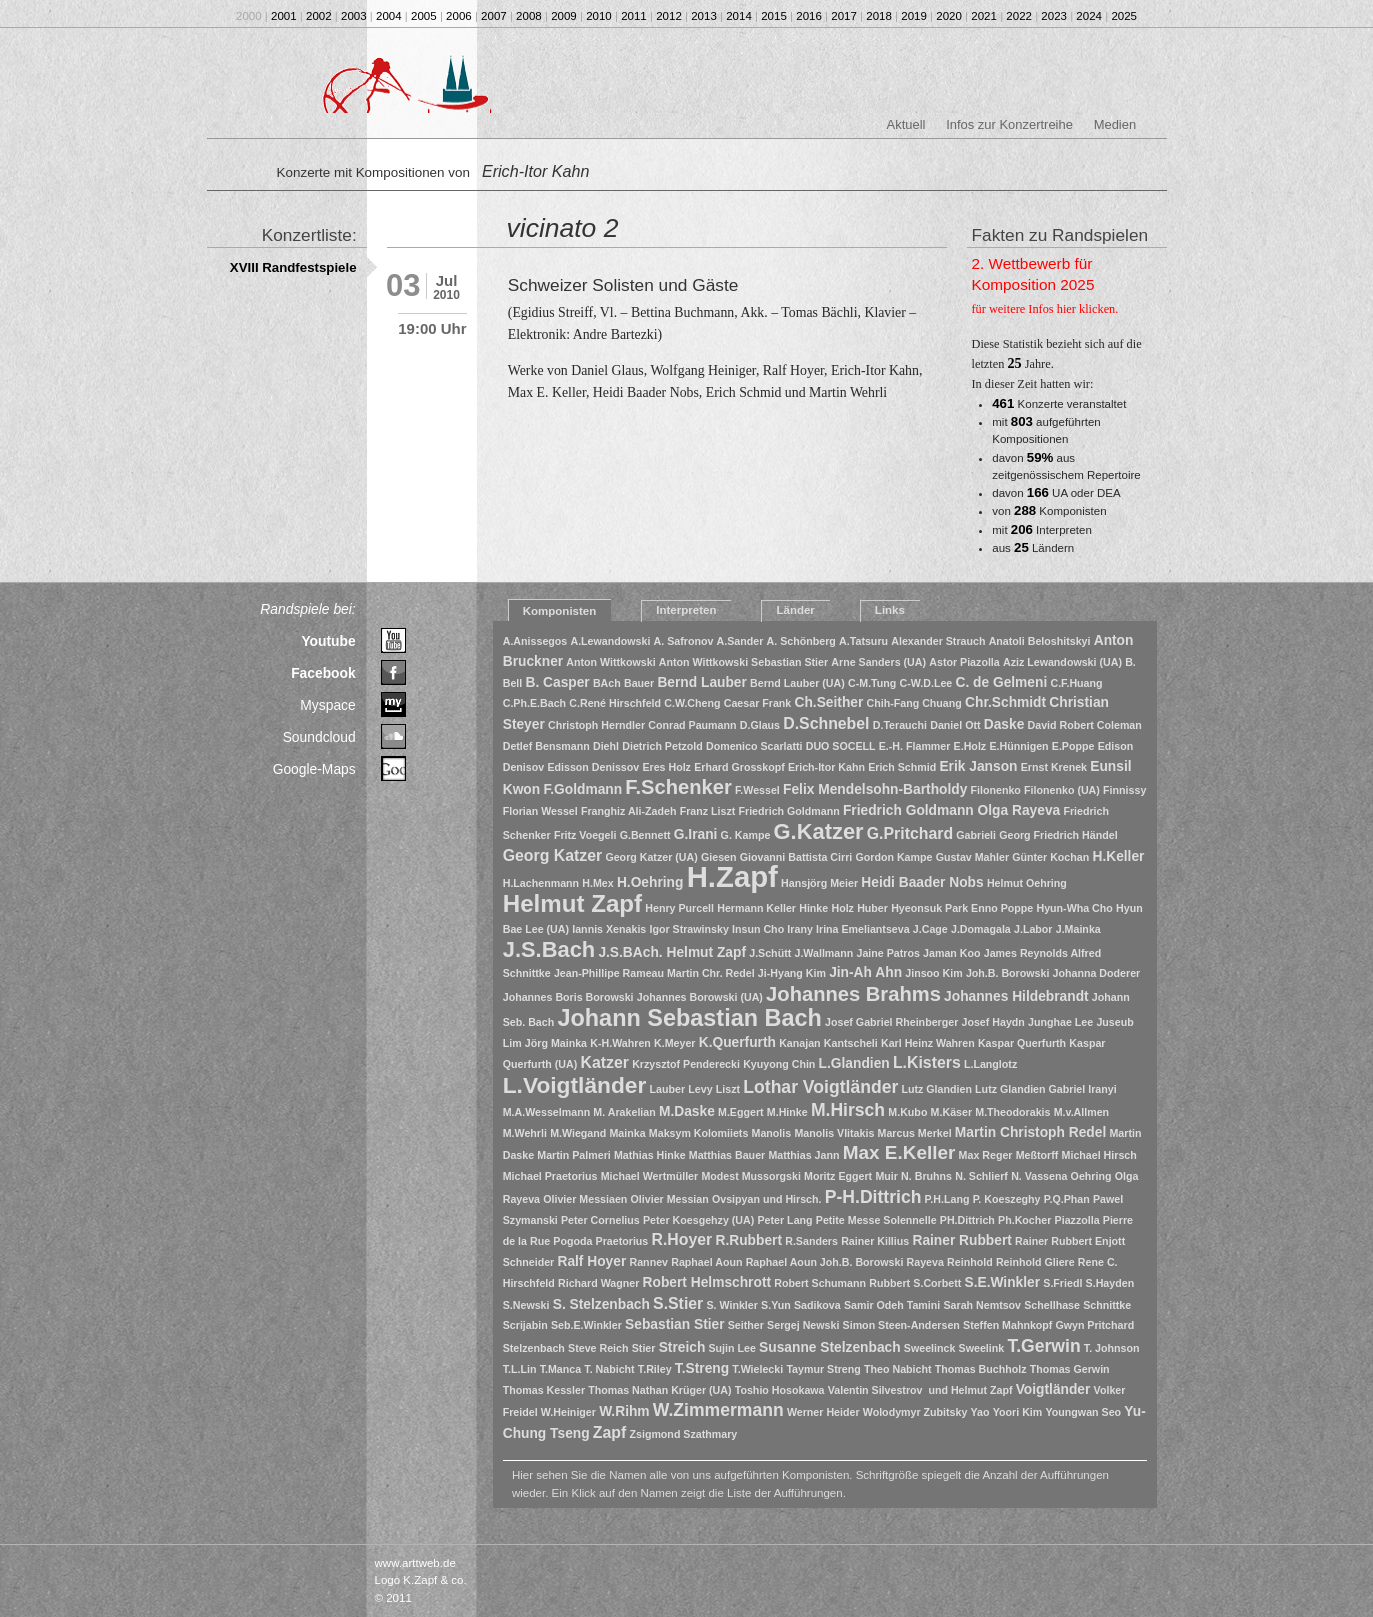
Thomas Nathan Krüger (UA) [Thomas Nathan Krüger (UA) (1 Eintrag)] (659, 1390)
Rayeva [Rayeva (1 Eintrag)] (925, 1262)
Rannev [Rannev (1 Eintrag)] (649, 1262)
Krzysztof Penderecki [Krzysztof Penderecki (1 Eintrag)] (686, 1064)
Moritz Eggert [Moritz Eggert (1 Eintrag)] (838, 1176)
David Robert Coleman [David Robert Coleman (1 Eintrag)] (1085, 725)
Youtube (328, 641)
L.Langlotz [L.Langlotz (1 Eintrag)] (990, 1064)
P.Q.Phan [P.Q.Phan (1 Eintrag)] (1067, 1199)
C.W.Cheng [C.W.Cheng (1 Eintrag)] (692, 703)
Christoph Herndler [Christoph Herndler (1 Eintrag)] (596, 725)
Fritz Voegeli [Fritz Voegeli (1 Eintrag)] (585, 835)
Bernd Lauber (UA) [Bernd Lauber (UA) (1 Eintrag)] (797, 683)
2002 (319, 16)
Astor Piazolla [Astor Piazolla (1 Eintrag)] (964, 662)
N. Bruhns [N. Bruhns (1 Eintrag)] (926, 1176)
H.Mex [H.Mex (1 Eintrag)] (597, 883)
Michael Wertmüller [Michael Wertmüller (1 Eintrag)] (650, 1176)
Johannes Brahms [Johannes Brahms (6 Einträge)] (853, 994)
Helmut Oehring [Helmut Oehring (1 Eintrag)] (1027, 883)
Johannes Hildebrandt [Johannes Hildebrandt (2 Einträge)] (1016, 996)
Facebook (323, 673)
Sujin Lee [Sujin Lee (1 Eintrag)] (732, 1348)
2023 (1054, 16)
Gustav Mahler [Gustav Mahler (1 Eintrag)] (972, 857)
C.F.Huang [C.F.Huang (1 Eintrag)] (1076, 683)
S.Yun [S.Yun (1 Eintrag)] (776, 1305)
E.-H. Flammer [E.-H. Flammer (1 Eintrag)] (915, 746)
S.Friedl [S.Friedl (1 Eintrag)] (1062, 1283)
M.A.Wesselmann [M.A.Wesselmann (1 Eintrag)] (546, 1112)
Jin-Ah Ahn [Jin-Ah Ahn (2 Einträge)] (865, 972)
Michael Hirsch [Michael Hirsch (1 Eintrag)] (1099, 1155)
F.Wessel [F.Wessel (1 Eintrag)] (757, 790)
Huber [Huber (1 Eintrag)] (872, 908)
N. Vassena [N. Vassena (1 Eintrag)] (1039, 1176)
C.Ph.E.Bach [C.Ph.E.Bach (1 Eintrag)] (534, 703)
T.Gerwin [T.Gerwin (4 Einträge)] (1043, 1346)
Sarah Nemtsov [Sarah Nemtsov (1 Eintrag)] (982, 1305)
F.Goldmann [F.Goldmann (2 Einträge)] (582, 789)
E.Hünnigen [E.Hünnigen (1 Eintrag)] (1018, 746)
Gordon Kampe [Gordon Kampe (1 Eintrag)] (893, 857)
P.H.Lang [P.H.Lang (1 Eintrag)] (947, 1199)
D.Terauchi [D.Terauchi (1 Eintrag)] (900, 725)
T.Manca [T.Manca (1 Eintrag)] (560, 1369)
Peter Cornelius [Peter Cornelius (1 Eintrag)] (600, 1220)
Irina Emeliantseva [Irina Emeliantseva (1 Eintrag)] (863, 929)
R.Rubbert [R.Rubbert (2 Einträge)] (748, 1240)
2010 (599, 16)
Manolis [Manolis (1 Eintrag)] (772, 1133)
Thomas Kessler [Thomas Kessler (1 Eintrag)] (544, 1390)
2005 (424, 16)
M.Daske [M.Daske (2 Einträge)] (687, 1111)
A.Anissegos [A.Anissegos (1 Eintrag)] (535, 641)
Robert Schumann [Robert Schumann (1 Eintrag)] (820, 1283)
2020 (949, 16)
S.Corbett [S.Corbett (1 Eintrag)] (937, 1283)
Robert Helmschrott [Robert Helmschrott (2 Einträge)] (707, 1282)
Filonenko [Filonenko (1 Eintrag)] (996, 790)
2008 (529, 16)
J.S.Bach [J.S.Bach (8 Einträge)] (549, 949)
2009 (564, 16)
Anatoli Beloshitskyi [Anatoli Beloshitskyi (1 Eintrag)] (1040, 641)
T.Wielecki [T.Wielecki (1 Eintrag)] (757, 1369)
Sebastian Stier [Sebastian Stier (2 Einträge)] (674, 1324)
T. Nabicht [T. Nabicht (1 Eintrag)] (609, 1369)
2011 (634, 16)
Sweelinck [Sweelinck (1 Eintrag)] (930, 1348)
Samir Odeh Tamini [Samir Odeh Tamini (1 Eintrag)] (892, 1305)
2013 (704, 16)
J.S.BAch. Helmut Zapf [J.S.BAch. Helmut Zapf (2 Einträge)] (672, 952)
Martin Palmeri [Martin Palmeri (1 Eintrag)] (573, 1155)
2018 (879, 16)
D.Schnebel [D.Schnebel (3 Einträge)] (826, 723)
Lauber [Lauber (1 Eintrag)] (668, 1089)
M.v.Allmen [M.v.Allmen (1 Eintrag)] (1081, 1112)
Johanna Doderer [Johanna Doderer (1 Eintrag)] (1097, 973)
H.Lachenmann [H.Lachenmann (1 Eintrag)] (541, 883)
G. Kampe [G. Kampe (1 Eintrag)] (746, 835)
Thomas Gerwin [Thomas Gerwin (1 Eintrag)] (1070, 1369)
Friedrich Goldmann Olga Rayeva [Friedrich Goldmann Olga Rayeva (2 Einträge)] (951, 810)
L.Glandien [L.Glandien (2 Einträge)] (854, 1063)
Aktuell (906, 124)
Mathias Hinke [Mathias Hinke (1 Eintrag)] (650, 1155)
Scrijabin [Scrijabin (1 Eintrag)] (525, 1325)
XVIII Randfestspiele (293, 267)
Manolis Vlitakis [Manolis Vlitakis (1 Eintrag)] (834, 1133)
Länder (795, 610)
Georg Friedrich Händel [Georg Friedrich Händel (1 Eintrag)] (1058, 835)
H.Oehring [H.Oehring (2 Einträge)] (650, 882)
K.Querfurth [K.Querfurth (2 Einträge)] (737, 1042)
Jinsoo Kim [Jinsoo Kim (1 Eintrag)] (933, 973)
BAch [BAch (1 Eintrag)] (607, 683)
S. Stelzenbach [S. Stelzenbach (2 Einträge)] (601, 1304)
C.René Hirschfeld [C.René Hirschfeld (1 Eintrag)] (615, 703)
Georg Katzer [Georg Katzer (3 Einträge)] (553, 855)
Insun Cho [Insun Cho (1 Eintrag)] (758, 929)
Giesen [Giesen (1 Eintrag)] (719, 857)
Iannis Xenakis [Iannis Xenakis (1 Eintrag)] (609, 929)
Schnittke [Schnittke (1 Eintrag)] (1107, 1305)
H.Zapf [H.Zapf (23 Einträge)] (732, 876)
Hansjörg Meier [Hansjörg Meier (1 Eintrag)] (819, 883)
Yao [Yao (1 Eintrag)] (980, 1412)
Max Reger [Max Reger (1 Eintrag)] (986, 1155)
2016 (809, 16)
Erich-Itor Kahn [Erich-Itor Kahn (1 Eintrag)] (826, 767)
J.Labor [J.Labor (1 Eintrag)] (1033, 929)
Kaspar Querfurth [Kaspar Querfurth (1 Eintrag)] (1022, 1043)
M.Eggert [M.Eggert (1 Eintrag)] (741, 1112)
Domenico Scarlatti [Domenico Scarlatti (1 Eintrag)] (754, 746)
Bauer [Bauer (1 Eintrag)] (639, 683)
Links (890, 610)
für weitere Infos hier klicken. (1045, 309)
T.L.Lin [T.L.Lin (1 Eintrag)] (520, 1369)
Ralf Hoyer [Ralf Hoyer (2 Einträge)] (591, 1261)
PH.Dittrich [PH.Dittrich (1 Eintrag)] (967, 1220)
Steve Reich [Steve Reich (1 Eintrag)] (598, 1348)
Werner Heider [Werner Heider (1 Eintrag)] (823, 1412)
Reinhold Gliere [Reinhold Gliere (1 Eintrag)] (1035, 1262)
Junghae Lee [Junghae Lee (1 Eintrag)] (1060, 1022)
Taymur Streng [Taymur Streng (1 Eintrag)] (823, 1369)
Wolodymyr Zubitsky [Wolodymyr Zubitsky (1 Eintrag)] (915, 1412)
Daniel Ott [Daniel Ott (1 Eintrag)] (955, 725)
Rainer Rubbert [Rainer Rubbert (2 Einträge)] (961, 1240)
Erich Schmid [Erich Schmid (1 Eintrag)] (902, 767)
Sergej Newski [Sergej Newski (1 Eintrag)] (803, 1325)
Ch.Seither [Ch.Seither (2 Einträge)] (828, 702)
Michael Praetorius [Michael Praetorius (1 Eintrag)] (550, 1176)
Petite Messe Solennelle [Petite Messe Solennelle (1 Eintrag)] (876, 1220)
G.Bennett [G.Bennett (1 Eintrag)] (645, 835)
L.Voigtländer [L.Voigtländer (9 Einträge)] (575, 1085)
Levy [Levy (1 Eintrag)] (700, 1089)
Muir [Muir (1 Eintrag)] (886, 1176)
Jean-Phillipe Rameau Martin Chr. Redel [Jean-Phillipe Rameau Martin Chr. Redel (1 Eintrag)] (654, 973)
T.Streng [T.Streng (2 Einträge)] (702, 1368)
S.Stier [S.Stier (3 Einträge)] (678, 1303)
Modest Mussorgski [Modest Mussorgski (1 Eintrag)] (750, 1176)
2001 (284, 16)
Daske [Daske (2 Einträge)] (1004, 724)
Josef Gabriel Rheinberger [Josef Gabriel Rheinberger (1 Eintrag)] (891, 1022)
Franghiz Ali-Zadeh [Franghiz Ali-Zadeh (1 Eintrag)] (629, 811)
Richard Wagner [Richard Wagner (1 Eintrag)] (598, 1283)
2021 (984, 16)
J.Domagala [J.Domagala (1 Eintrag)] (981, 929)
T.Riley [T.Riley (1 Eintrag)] (655, 1369)
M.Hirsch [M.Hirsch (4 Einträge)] (848, 1110)
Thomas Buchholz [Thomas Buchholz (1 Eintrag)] (981, 1369)
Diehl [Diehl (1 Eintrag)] (606, 746)
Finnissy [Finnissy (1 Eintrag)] (1124, 790)
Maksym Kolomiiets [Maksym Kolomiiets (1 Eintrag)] (699, 1133)
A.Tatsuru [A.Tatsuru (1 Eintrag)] (863, 641)
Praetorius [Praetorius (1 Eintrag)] (622, 1241)
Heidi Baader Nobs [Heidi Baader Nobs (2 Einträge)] (922, 882)
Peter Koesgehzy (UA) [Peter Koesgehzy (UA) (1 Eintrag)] (698, 1220)
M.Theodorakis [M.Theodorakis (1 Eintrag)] (1012, 1112)
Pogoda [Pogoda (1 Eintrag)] (572, 1241)
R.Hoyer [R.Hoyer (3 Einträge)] (682, 1239)
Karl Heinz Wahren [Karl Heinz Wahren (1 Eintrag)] (928, 1043)
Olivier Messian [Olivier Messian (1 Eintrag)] (670, 1199)
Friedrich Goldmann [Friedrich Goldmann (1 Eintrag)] (789, 811)
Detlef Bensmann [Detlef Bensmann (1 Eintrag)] (546, 746)
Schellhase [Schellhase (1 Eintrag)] (1052, 1305)
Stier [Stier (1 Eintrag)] (644, 1348)
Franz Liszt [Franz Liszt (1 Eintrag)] (708, 811)
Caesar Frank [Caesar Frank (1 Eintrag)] (758, 703)
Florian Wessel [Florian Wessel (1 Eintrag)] (540, 811)
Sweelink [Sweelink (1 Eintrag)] (982, 1348)
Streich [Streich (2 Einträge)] (682, 1347)
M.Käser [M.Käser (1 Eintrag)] (951, 1112)
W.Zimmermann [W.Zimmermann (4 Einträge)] (718, 1410)
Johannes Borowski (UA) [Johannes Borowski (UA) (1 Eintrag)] (700, 997)
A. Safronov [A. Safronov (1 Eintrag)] (684, 641)
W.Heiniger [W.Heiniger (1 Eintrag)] (568, 1412)
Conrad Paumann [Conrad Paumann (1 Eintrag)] (692, 725)
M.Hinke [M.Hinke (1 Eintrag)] (787, 1112)
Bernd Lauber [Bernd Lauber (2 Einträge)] (702, 682)
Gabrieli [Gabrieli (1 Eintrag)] (976, 835)
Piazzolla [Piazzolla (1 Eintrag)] (1077, 1220)
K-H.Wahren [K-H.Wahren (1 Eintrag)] (620, 1043)
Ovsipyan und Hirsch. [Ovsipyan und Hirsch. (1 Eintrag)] (767, 1199)
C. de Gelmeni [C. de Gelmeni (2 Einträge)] (1001, 682)
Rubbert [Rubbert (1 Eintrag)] (889, 1283)
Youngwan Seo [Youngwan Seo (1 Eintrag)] (1084, 1412)
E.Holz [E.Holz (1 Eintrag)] (970, 746)
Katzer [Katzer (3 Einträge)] (605, 1062)
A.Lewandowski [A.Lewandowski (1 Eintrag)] (610, 641)
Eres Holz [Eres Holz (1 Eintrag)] (666, 767)
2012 (669, 16)
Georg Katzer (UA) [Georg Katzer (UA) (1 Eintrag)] (651, 857)
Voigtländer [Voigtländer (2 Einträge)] (1053, 1389)
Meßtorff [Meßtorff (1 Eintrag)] (1037, 1155)
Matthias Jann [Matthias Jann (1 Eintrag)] (803, 1155)
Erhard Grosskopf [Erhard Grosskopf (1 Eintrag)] (739, 767)
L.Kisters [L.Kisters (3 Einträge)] (927, 1062)
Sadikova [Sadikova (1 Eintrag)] (817, 1305)
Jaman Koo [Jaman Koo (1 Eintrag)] (951, 953)
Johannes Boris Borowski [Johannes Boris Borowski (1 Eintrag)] (568, 997)
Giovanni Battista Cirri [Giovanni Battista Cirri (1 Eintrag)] (796, 857)
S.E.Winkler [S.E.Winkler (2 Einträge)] (1002, 1282)
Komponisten (560, 611)
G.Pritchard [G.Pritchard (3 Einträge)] (910, 833)
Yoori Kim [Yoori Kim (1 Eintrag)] (1018, 1412)
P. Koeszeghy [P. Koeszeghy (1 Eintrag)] (1007, 1199)
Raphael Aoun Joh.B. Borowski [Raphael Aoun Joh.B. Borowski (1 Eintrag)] (825, 1262)
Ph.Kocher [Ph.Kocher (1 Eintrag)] (1024, 1220)
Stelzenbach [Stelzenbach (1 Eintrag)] (534, 1348)
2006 (459, 16)
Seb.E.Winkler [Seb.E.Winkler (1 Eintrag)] (586, 1325)
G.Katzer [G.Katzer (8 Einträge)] (819, 831)
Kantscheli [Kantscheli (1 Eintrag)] (851, 1043)
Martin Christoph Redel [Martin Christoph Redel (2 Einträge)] (1030, 1132)
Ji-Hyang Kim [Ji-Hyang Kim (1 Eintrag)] (792, 973)
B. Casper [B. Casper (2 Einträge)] (557, 682)
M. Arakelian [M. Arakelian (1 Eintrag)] (624, 1112)
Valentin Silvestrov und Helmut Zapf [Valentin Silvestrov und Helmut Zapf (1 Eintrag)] (920, 1390)
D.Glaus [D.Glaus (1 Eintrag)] (760, 725)
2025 (1124, 16)
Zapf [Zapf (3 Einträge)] (609, 1432)
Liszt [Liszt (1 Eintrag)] (728, 1089)
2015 (774, 16)
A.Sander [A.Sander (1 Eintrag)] (740, 641)
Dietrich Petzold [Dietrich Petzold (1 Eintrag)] (662, 746)
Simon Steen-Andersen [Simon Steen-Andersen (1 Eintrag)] (901, 1325)
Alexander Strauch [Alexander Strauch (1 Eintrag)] (938, 641)
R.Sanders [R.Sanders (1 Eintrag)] (811, 1241)
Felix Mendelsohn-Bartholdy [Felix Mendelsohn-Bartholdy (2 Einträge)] (875, 789)
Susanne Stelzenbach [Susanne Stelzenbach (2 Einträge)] (830, 1347)
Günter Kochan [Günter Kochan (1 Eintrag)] (1050, 857)
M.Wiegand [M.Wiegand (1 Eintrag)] (578, 1133)
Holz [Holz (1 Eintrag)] (842, 908)
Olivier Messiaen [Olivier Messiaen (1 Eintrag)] (585, 1199)
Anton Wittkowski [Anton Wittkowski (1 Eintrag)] (610, 662)
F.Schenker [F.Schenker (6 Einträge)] (678, 787)
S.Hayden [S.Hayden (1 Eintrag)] (1110, 1283)
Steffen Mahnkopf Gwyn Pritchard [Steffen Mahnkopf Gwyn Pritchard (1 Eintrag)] (1048, 1325)
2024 (1089, 16)
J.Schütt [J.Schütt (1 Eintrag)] (770, 953)
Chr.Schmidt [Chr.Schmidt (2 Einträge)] (1005, 702)
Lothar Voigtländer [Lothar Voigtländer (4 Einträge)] (820, 1087)
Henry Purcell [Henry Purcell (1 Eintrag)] (679, 908)
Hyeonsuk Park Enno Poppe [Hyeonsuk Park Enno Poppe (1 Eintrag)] (962, 908)
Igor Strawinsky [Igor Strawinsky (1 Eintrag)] (688, 929)
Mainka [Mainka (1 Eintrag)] (627, 1133)
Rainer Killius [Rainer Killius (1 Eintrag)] (875, 1241)
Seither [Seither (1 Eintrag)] (746, 1325)
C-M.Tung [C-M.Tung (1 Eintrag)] (872, 683)
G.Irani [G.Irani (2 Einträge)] (696, 834)
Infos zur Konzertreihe (1009, 124)
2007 (494, 16)
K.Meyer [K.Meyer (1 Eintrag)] (674, 1043)
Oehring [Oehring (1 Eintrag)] (1091, 1176)
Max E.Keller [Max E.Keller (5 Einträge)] (899, 1152)
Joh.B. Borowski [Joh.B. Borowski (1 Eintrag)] (1008, 973)
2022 (1019, 16)
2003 (354, 16)
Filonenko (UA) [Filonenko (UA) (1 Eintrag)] (1062, 790)
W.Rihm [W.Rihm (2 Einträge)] (624, 1411)
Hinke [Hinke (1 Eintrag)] (813, 908)
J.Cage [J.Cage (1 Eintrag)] (930, 929)
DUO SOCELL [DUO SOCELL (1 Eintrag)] (841, 746)
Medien (1115, 124)
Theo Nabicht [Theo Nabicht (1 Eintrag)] (898, 1369)
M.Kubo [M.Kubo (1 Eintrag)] (907, 1112)
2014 (739, 16)
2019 (914, 16)
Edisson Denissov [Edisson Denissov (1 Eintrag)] (593, 767)
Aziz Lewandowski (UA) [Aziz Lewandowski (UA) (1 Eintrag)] (1062, 662)
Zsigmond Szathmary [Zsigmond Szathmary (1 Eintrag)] (683, 1434)
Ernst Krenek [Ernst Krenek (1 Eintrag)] (1054, 767)
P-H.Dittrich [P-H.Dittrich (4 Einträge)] (873, 1197)
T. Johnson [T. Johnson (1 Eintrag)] (1112, 1348)
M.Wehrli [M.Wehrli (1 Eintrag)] (525, 1133)
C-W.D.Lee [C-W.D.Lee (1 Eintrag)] (926, 683)
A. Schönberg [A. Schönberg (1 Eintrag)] (801, 641)
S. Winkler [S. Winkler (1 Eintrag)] (731, 1305)
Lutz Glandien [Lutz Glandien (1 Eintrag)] (936, 1089)
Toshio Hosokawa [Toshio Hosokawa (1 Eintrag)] (780, 1390)
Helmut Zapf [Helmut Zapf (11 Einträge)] (572, 903)
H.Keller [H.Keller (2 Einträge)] (1118, 856)
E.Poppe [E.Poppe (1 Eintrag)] (1073, 746)
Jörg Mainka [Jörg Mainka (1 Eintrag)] (556, 1043)
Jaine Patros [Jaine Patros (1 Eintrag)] (887, 953)
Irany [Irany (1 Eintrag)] (799, 929)
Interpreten (686, 610)
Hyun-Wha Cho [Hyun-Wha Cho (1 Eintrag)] (1074, 908)
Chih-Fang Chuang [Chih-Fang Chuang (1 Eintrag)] (914, 703)
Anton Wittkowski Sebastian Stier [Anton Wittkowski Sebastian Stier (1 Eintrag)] (743, 662)
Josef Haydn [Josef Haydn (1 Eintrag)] (993, 1022)
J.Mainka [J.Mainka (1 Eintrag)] (1078, 929)
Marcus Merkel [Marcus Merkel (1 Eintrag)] (915, 1133)
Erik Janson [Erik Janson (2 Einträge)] (978, 766)
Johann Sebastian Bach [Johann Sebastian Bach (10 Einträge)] (689, 1018)
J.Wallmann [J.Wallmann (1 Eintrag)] (823, 953)
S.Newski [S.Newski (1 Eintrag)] (526, 1305)
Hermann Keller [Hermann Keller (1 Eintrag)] (756, 908)
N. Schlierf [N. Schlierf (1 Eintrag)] (981, 1176)
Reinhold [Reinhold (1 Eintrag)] (970, 1262)
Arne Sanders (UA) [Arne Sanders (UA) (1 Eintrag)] (878, 662)
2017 (844, 16)
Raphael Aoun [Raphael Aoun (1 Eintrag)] (706, 1262)
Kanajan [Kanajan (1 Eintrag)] (799, 1043)
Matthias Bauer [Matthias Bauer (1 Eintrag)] (727, 1155)
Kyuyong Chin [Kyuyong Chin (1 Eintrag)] (779, 1064)
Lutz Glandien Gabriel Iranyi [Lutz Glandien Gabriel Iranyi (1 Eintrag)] (1046, 1089)
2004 (389, 16)
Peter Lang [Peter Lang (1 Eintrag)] (785, 1220)
